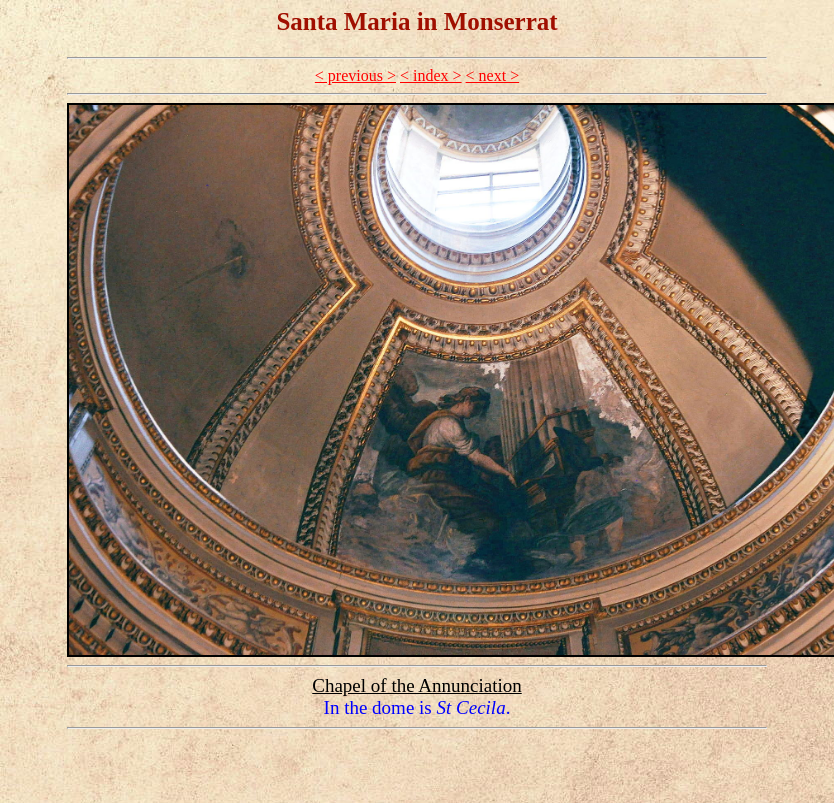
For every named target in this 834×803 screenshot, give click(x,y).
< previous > (355, 75)
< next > (493, 75)
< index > (431, 75)
